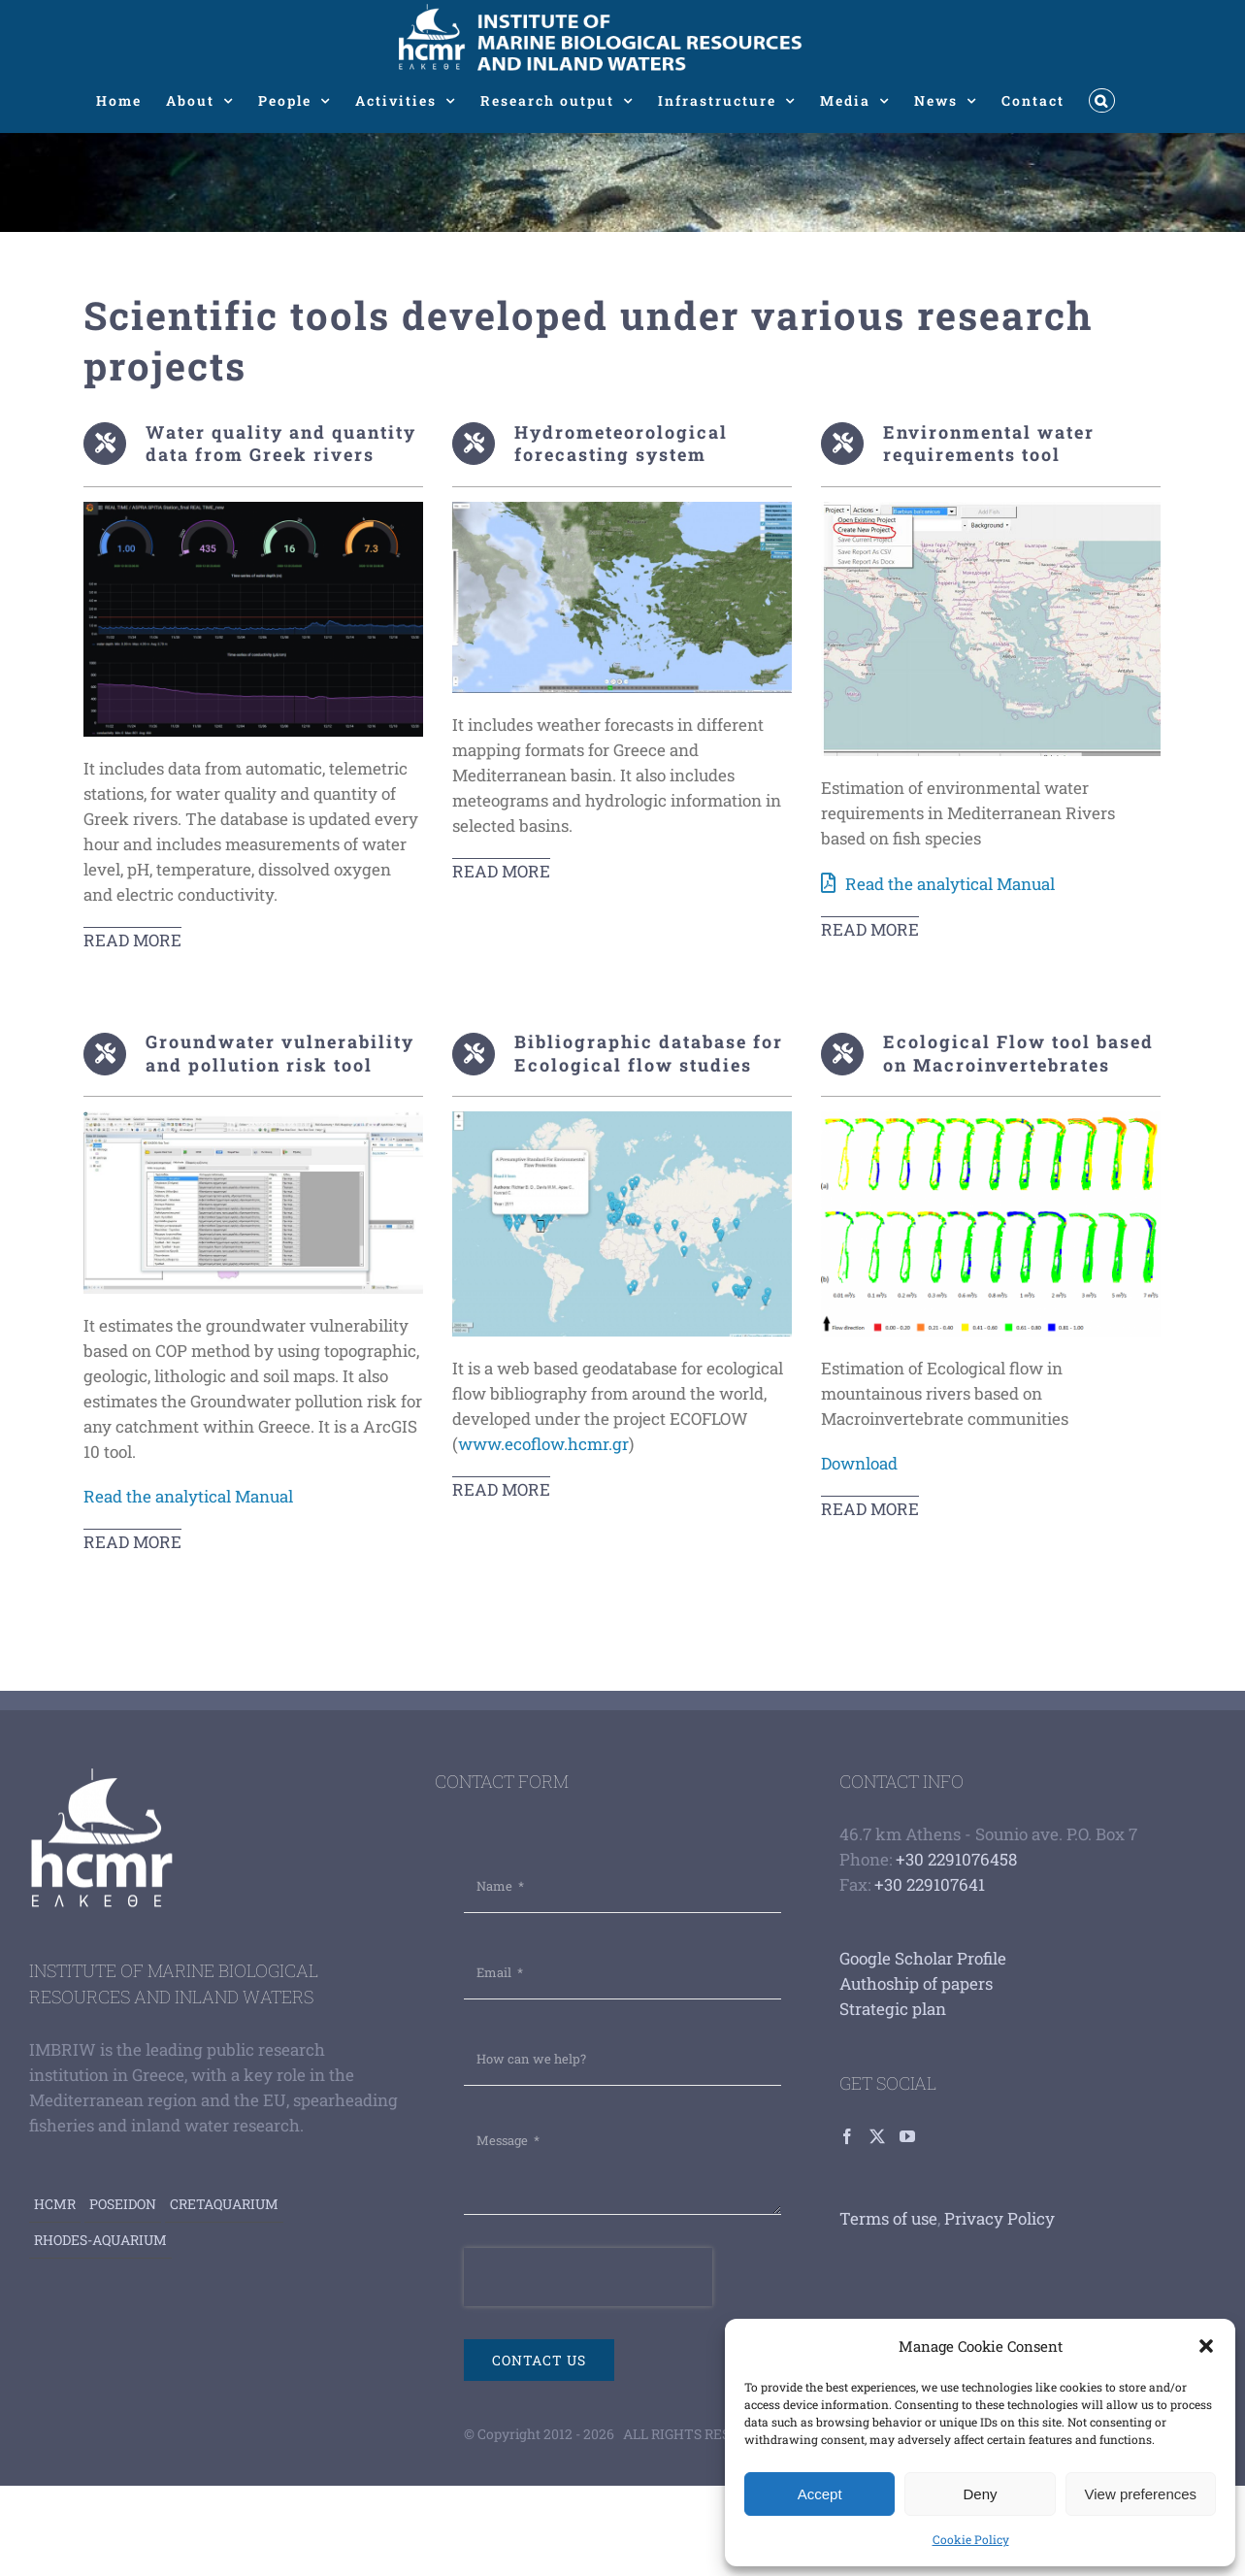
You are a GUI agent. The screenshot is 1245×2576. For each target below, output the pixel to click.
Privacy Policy (999, 2218)
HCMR (55, 2204)
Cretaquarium (224, 2204)
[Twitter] (877, 2136)
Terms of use (888, 2218)
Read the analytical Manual (950, 884)
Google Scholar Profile (922, 1958)
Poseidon (122, 2204)
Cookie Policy (971, 2539)
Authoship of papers (916, 1983)
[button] (1206, 2346)
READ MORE (501, 871)
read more (132, 1542)
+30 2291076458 (956, 1859)
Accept (820, 2494)
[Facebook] (847, 2136)
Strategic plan (892, 2009)
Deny (980, 2494)
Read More (132, 940)
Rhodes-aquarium (100, 2239)
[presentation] (588, 2277)
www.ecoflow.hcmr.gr (543, 1444)
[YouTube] (907, 2136)
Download (859, 1463)
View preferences (1141, 2494)
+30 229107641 (929, 1884)
